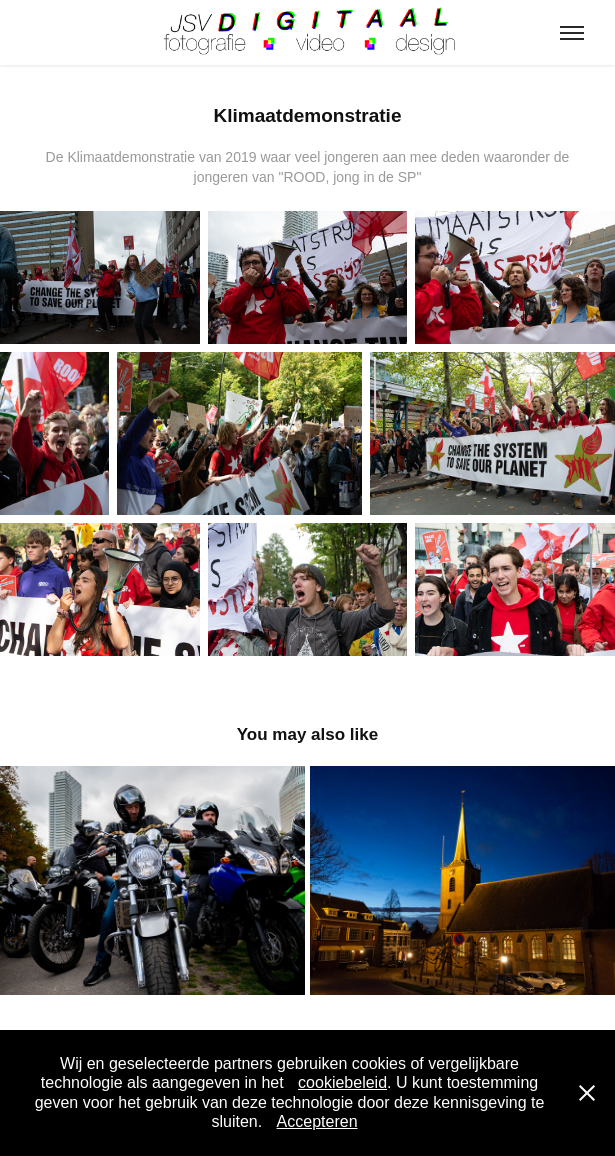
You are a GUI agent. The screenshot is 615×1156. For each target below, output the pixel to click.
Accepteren (317, 1121)
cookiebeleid (342, 1082)
